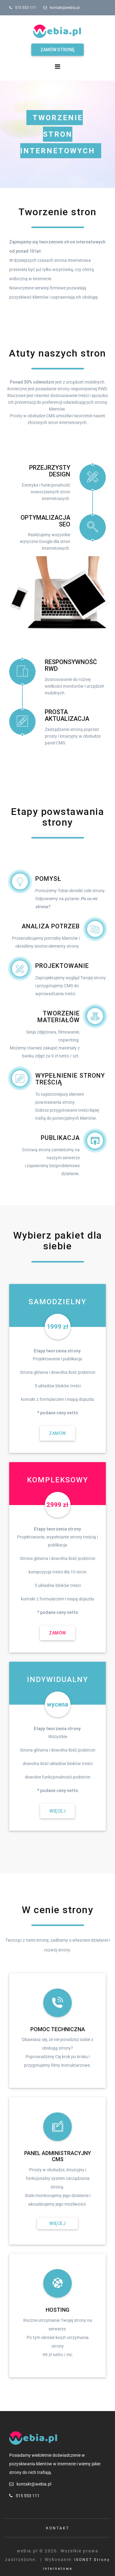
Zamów (57, 1433)
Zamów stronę (57, 49)
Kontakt (57, 2528)
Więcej (57, 1811)
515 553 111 (25, 8)
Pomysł (48, 878)
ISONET (83, 2560)
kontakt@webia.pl (65, 8)
